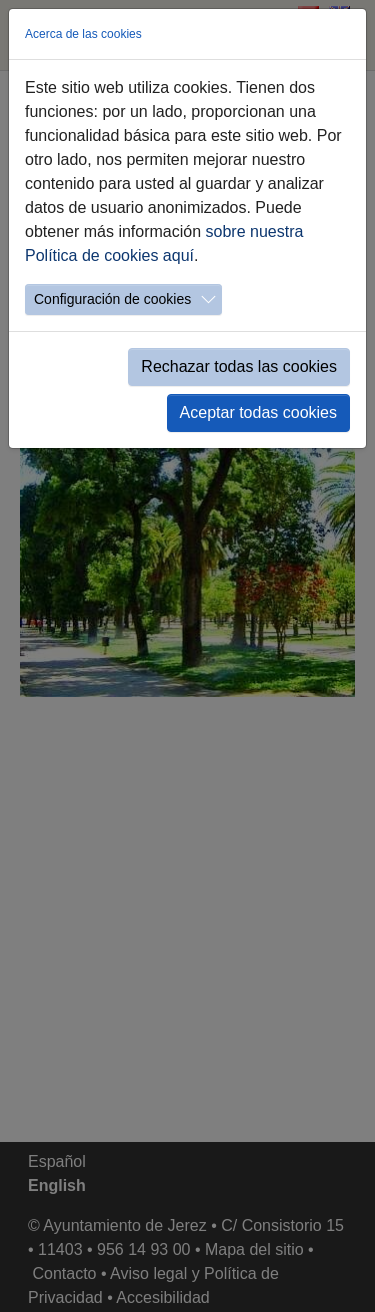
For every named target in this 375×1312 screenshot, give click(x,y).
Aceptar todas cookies (258, 412)
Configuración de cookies (112, 299)
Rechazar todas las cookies (239, 366)
